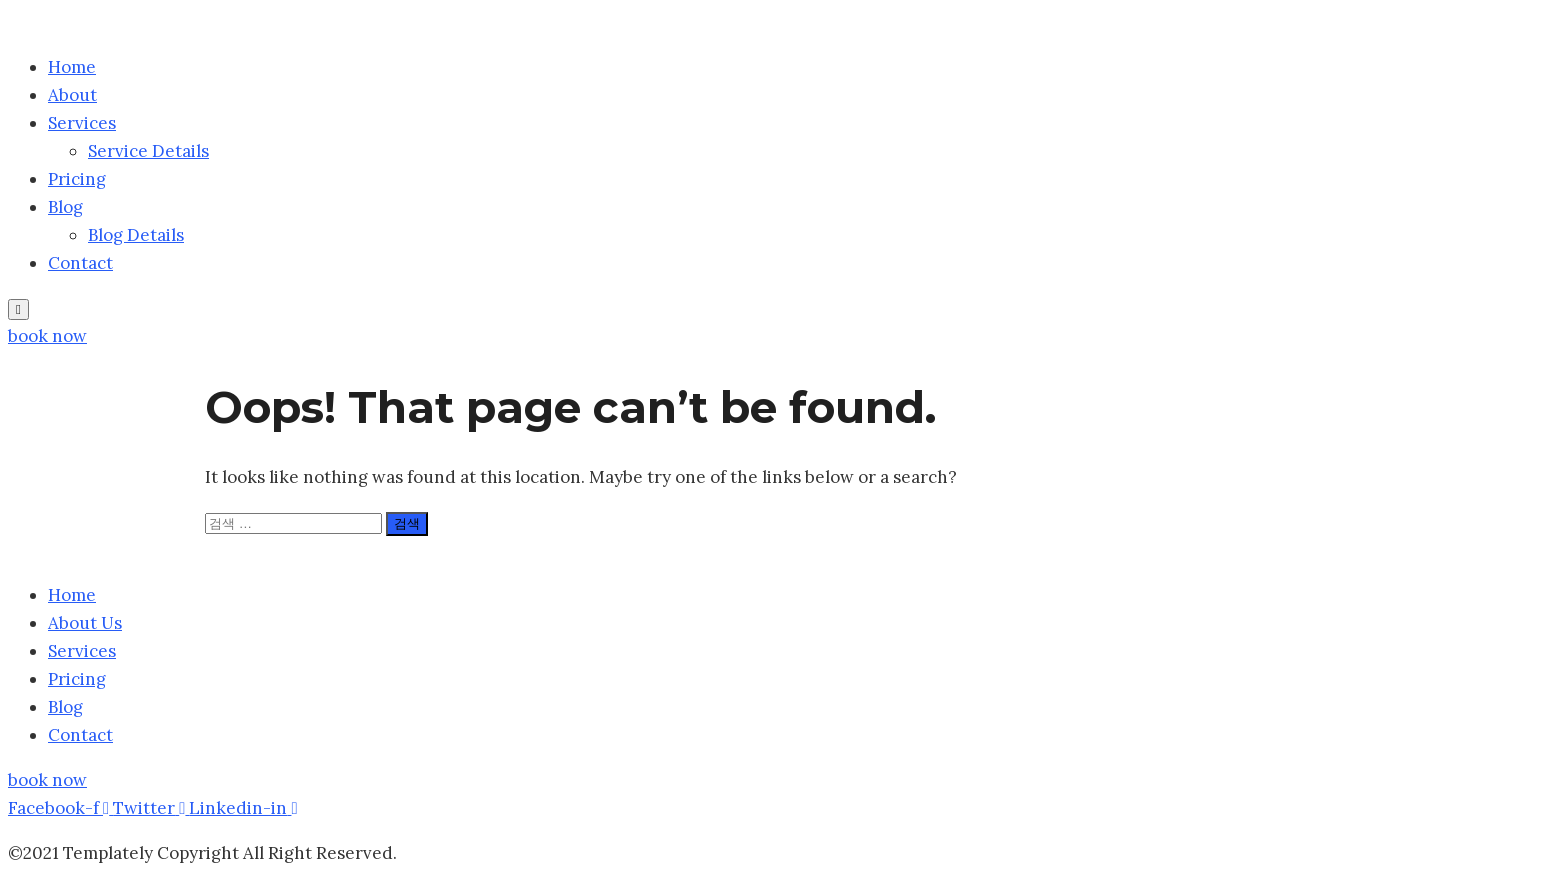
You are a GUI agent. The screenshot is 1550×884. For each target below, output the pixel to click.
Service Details (148, 151)
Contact (80, 263)
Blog (65, 207)
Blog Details (136, 235)
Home (72, 67)
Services (82, 123)
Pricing (77, 179)
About (72, 95)
